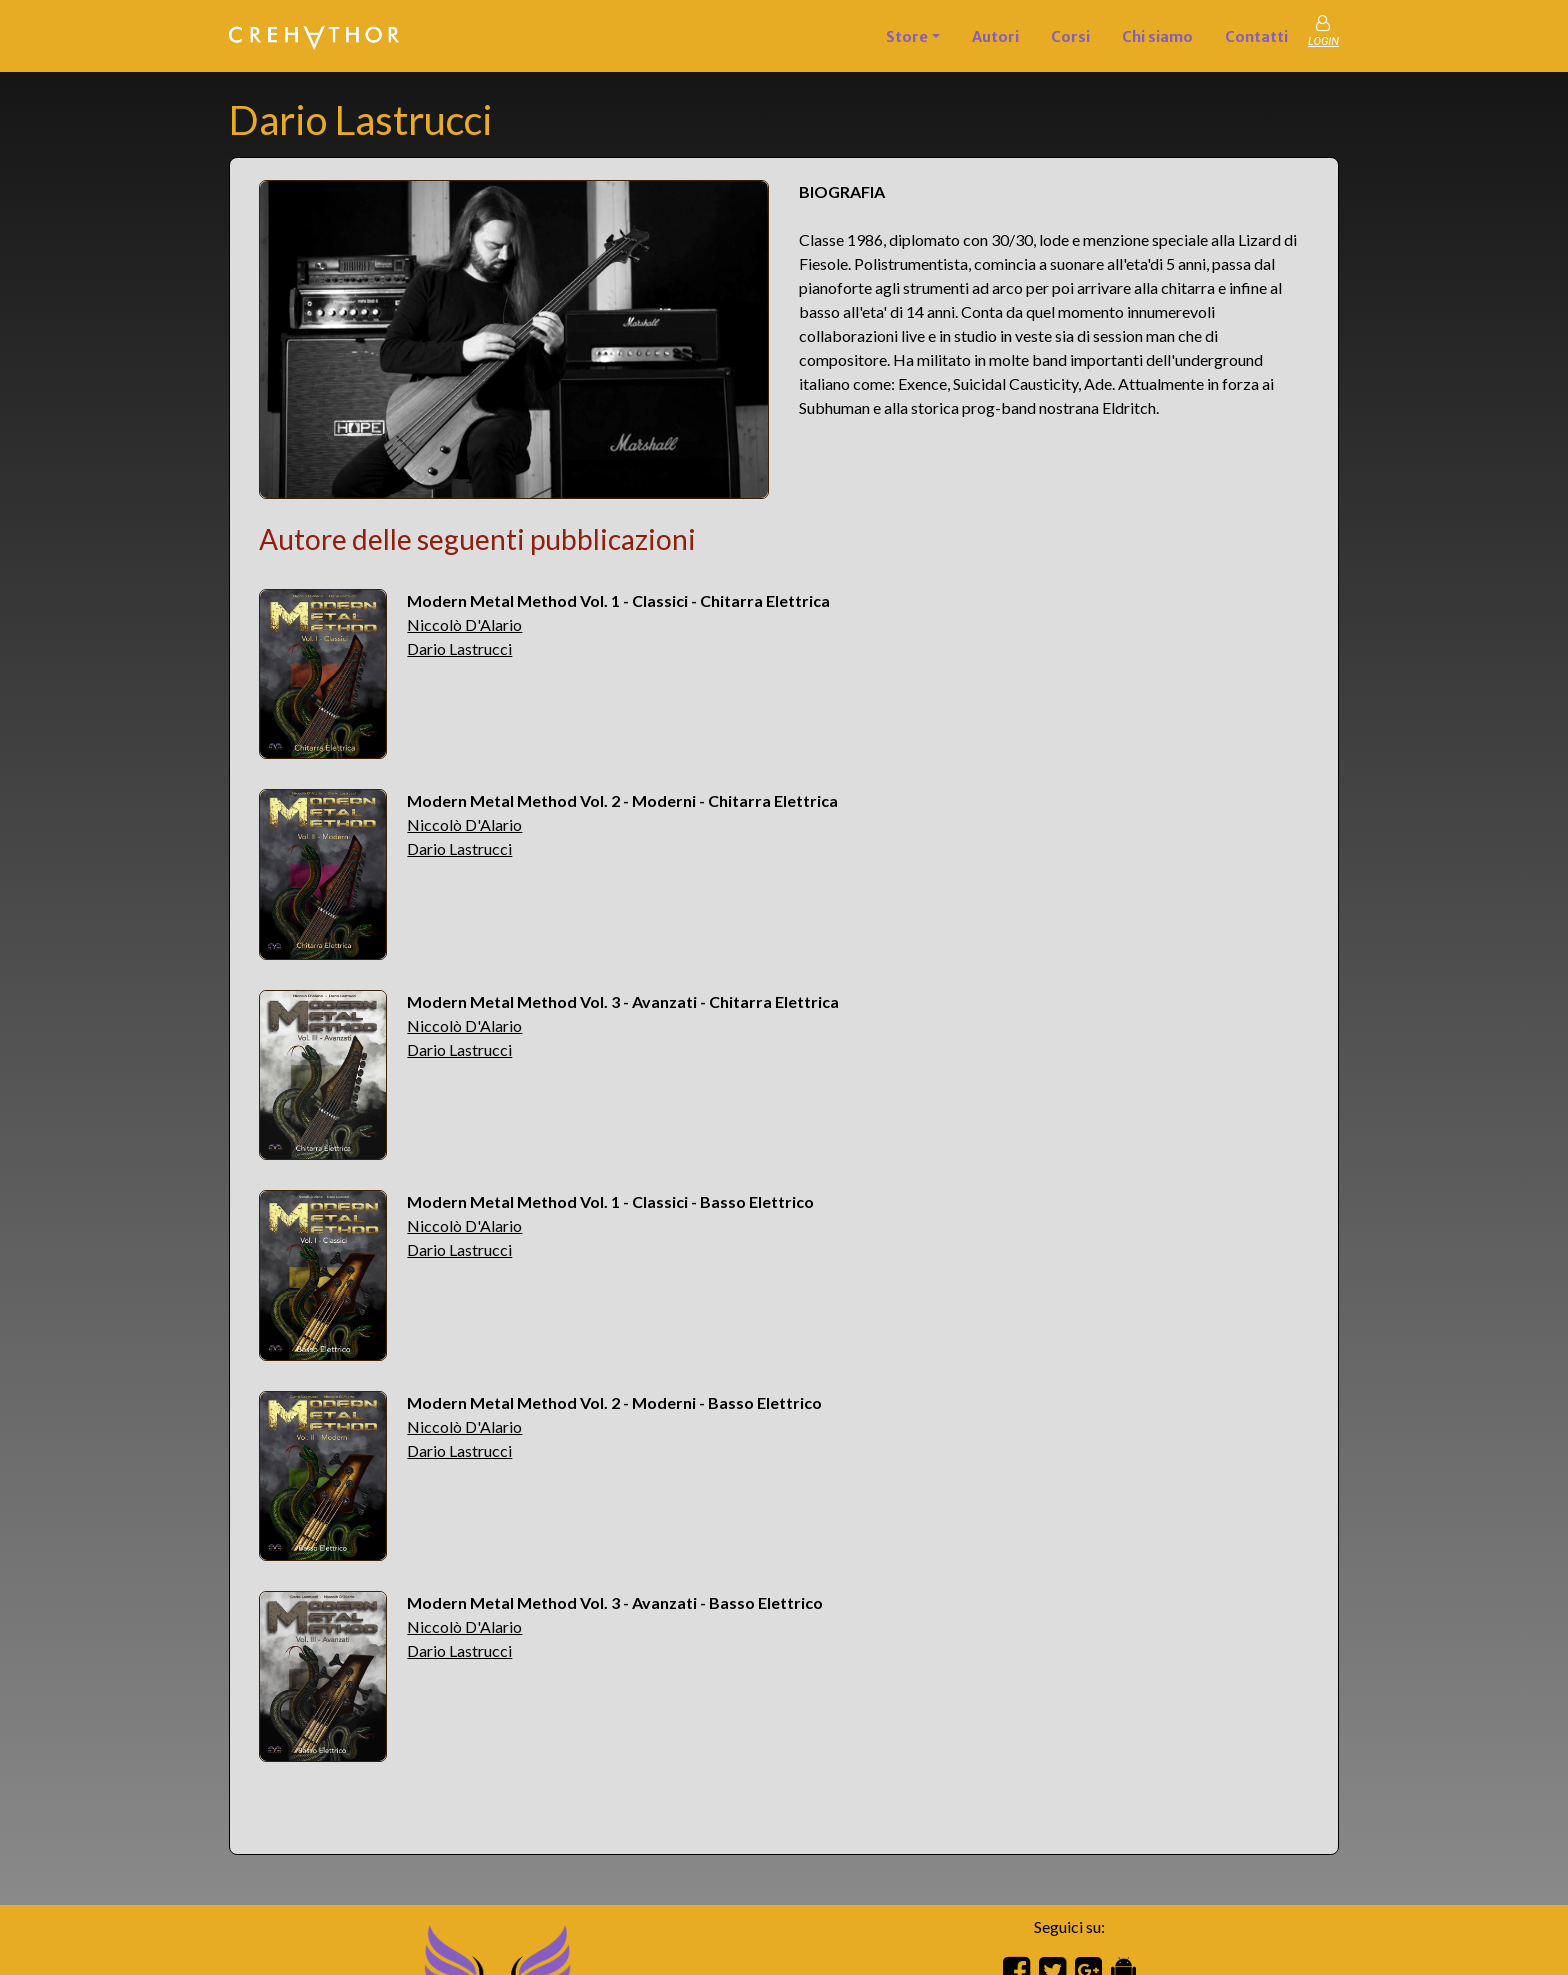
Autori (995, 37)
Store (907, 37)
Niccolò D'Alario (464, 624)
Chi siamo (1157, 37)
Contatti (1256, 37)
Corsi (1070, 37)
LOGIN (1323, 41)
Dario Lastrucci (459, 648)
